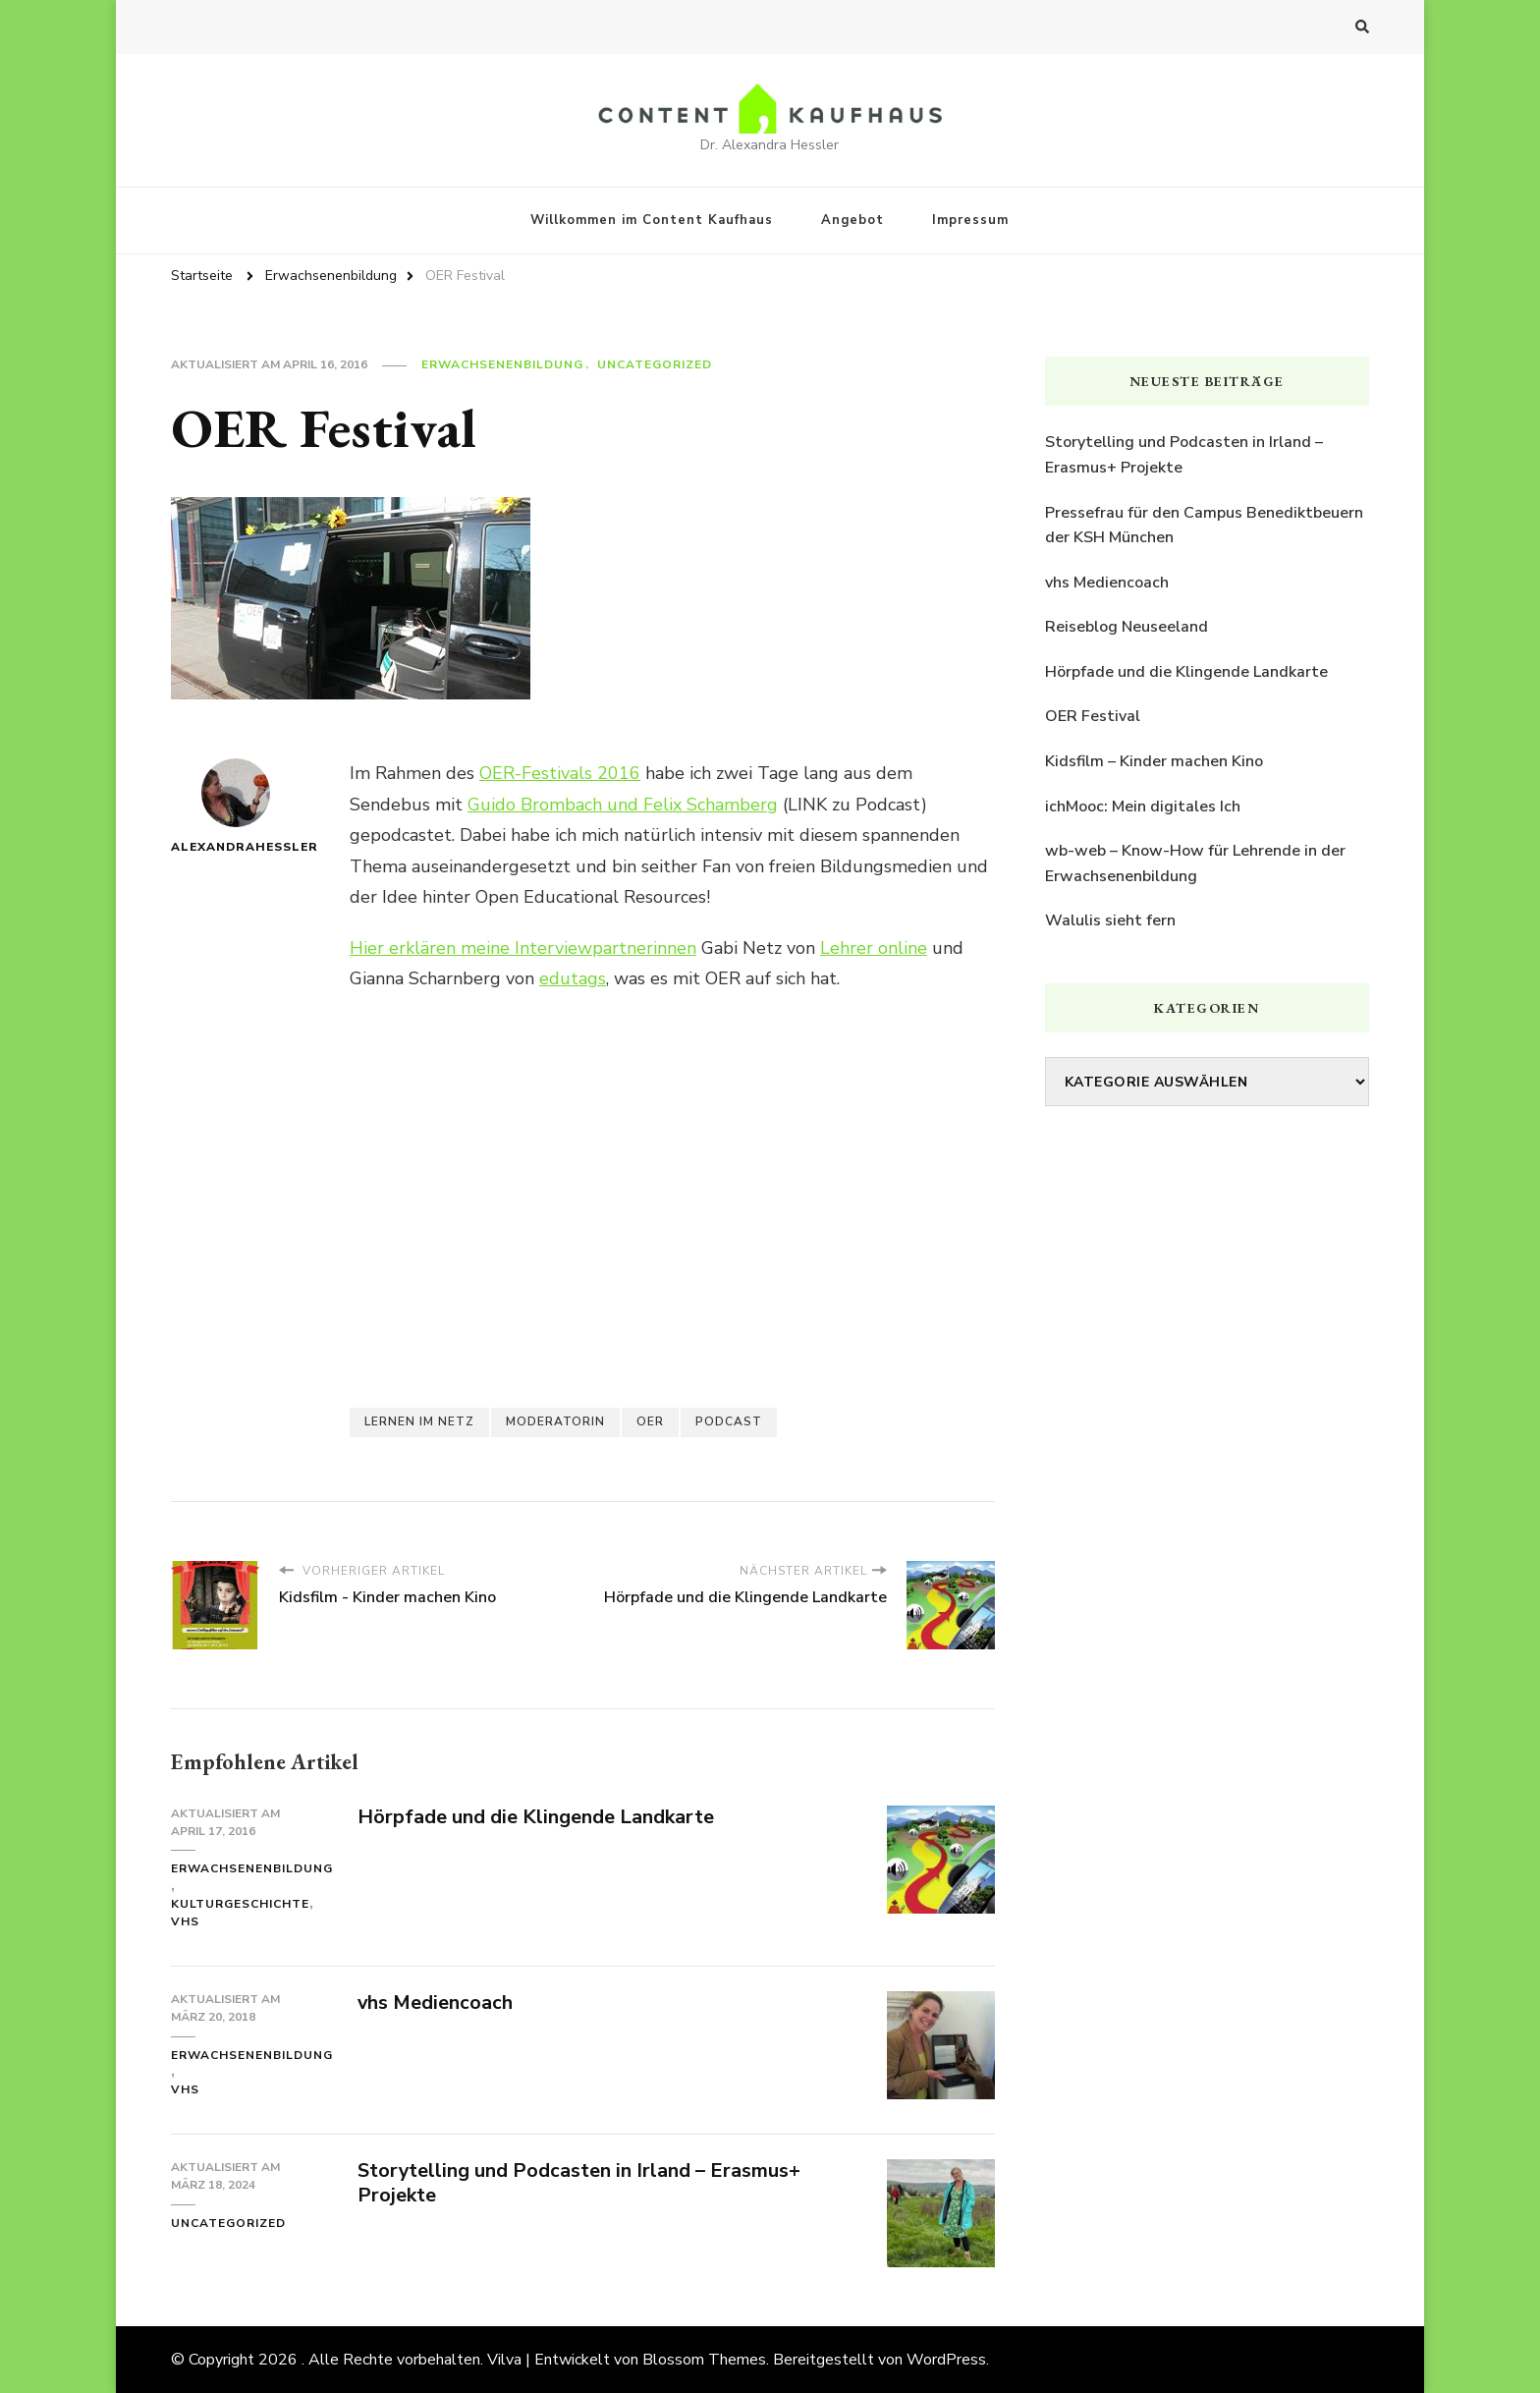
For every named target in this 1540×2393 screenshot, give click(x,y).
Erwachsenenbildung (502, 364)
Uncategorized (654, 364)
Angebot (852, 220)
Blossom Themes (704, 2359)
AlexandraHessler (236, 806)
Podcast (728, 1421)
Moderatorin (555, 1421)
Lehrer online (873, 948)
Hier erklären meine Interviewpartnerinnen (523, 948)
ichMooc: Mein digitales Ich (1142, 806)
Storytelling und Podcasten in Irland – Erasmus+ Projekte (579, 2182)
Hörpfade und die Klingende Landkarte (536, 1817)
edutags (572, 978)
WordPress (946, 2359)
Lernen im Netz (419, 1421)
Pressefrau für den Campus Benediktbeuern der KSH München (1204, 525)
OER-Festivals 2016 (559, 773)
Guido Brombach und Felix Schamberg (623, 804)
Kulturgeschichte (240, 1904)
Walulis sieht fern (1110, 920)
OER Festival (1092, 716)
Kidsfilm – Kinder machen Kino (1154, 761)
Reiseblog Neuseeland (1126, 627)
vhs (185, 1921)
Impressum (970, 220)
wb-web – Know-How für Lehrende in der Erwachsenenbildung (1195, 863)
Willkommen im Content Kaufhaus (651, 220)
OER (650, 1421)
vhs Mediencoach (436, 2002)
